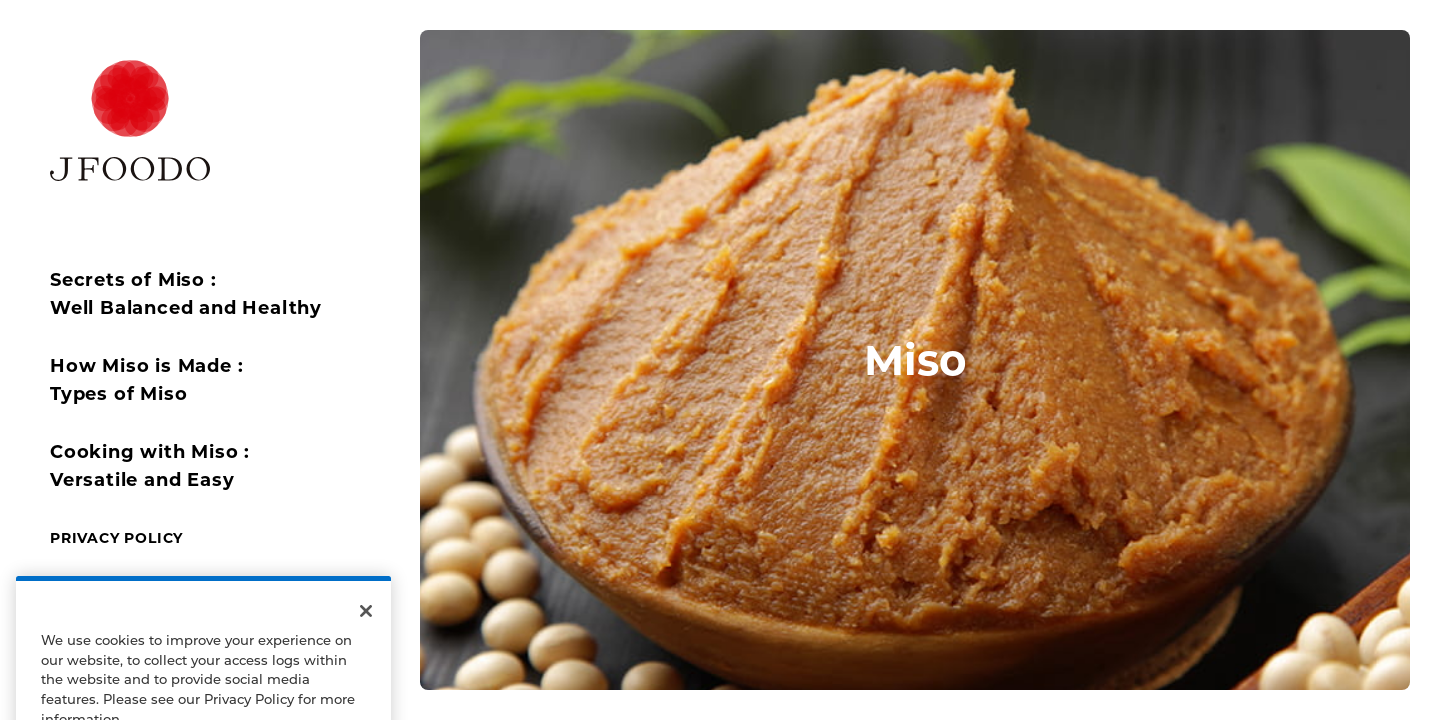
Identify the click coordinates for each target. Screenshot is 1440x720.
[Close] (366, 637)
